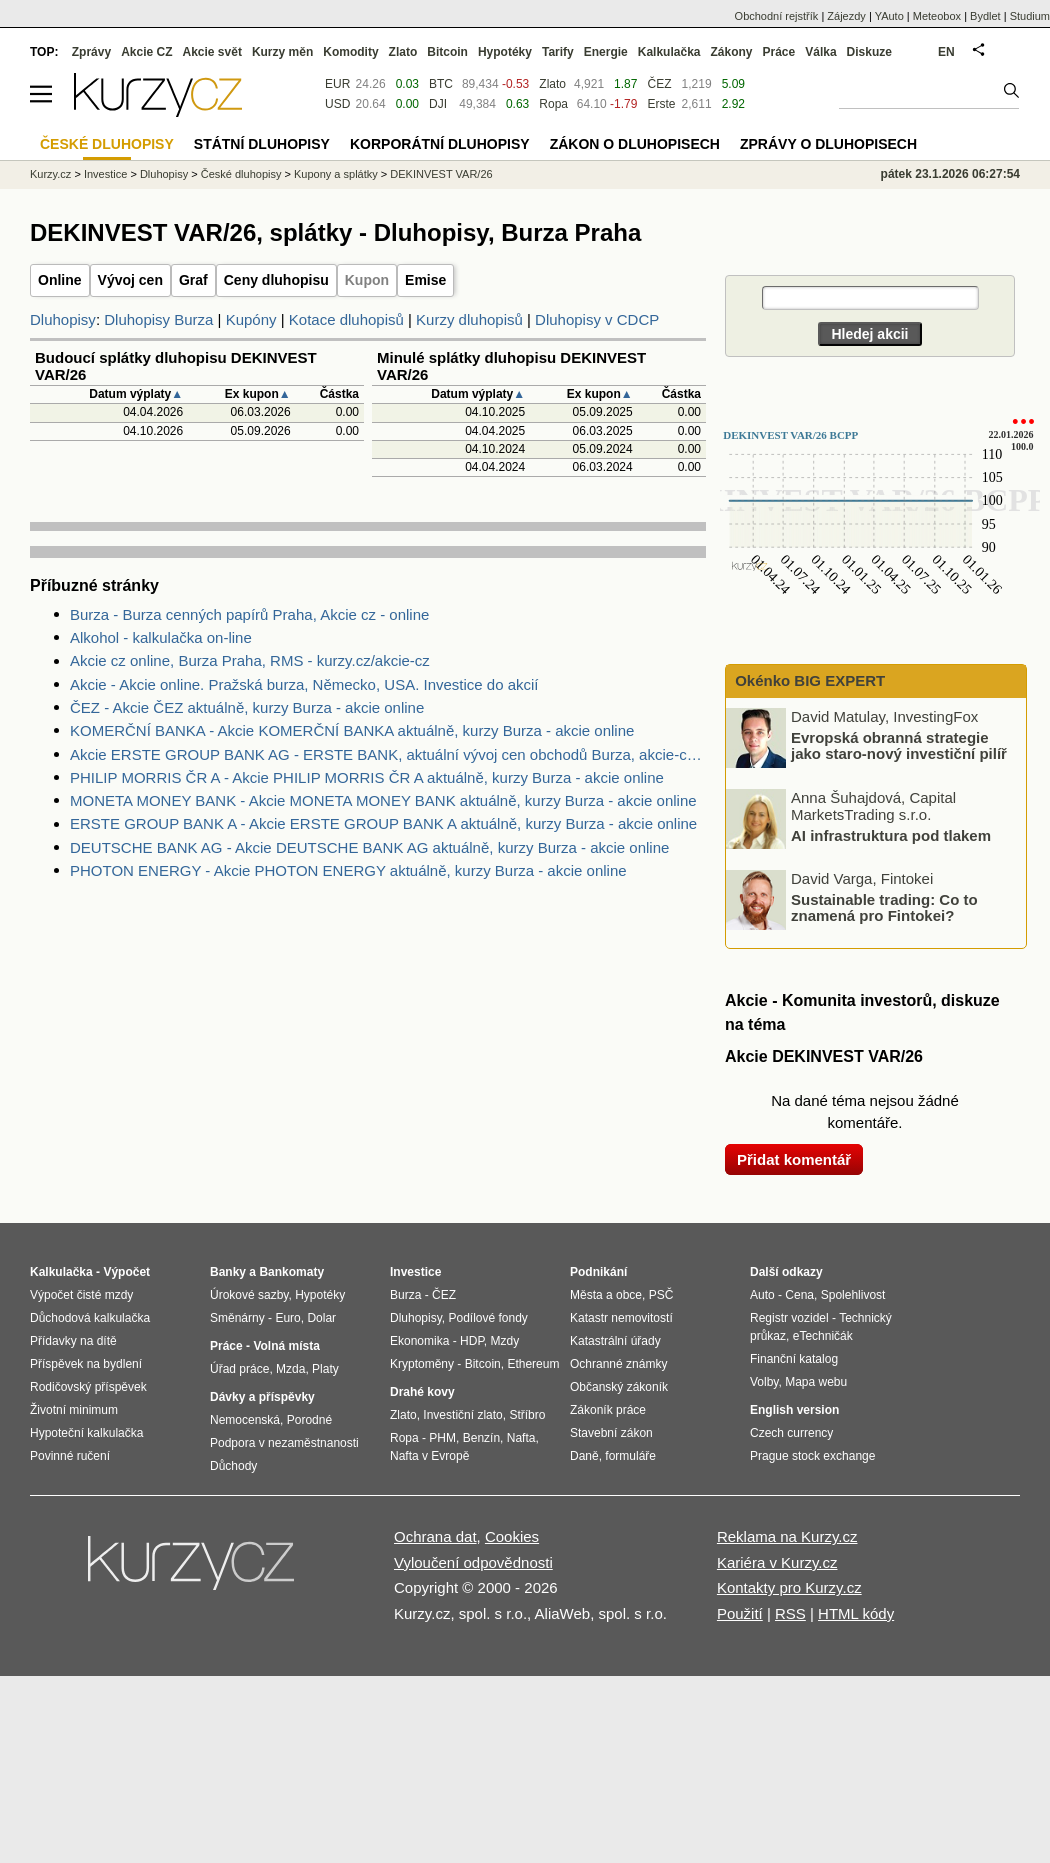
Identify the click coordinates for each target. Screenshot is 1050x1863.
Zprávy (91, 52)
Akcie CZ (146, 52)
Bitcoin (447, 52)
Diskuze (869, 52)
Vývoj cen (130, 280)
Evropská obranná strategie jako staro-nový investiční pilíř (899, 745)
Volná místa (286, 1346)
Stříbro (527, 1415)
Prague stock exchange (812, 1456)
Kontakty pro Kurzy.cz (789, 1587)
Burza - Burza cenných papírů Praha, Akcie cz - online (249, 614)
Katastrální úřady (615, 1341)
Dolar (321, 1318)
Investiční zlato (462, 1415)
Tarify (558, 52)
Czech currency (791, 1433)
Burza (405, 1295)
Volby (764, 1382)
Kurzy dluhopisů (469, 319)
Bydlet (985, 16)
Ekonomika (419, 1341)
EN (946, 52)
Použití (740, 1613)
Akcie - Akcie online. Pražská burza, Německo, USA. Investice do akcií (304, 684)
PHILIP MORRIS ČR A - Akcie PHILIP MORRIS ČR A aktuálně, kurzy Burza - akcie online (367, 777)
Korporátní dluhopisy (440, 144)
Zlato (552, 84)
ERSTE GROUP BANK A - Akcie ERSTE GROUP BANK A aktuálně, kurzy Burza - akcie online (383, 823)
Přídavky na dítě (73, 1341)
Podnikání (598, 1272)
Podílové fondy (487, 1318)
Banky (228, 1272)
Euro (287, 1318)
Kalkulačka (669, 52)
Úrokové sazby (249, 1295)
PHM (442, 1438)
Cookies (512, 1536)
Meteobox (937, 16)
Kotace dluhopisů (346, 319)
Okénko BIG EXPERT (808, 680)
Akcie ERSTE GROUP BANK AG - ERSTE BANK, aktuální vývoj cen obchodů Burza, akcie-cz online (388, 754)
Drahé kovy (422, 1392)
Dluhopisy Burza (158, 319)
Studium (1030, 16)
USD (337, 104)
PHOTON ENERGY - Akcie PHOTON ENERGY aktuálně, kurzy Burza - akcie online (348, 870)
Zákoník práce (608, 1410)
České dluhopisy (241, 174)
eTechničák (823, 1336)
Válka (820, 52)
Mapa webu (816, 1382)
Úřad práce (239, 1369)
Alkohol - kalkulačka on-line (161, 637)
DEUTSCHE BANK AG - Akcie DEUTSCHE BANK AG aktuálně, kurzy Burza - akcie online (369, 847)
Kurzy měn (282, 52)
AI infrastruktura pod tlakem (891, 834)
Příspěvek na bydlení (86, 1364)
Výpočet (126, 1272)
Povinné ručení (70, 1456)
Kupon (367, 280)
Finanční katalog (794, 1359)
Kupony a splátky (336, 174)
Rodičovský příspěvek (88, 1387)
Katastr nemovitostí (621, 1318)
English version (794, 1410)
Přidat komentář (794, 1159)
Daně (584, 1456)
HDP (472, 1341)
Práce (779, 52)
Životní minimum (74, 1410)
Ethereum (533, 1364)
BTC (441, 84)
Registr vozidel (789, 1318)
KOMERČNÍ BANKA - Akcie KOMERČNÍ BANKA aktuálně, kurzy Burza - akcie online (352, 730)
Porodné (309, 1420)
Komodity (350, 52)
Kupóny (251, 319)
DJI (438, 104)
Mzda (290, 1369)
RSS (790, 1613)
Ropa (553, 104)
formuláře (630, 1456)
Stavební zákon (611, 1433)
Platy (325, 1369)
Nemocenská (245, 1420)
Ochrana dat (435, 1536)
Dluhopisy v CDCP (597, 319)
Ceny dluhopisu (276, 280)
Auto (762, 1295)
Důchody (233, 1466)
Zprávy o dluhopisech (828, 144)
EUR (337, 84)
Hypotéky (505, 52)
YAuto (889, 16)
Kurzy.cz (50, 174)
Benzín (481, 1438)
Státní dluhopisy (262, 144)
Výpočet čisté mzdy (81, 1295)
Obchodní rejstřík (777, 16)
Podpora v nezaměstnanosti (284, 1443)
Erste (661, 104)
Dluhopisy (63, 319)
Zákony (731, 52)
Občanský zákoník (619, 1387)
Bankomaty (291, 1272)
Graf (193, 280)
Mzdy (505, 1341)
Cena (799, 1295)
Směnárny (237, 1318)
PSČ (661, 1295)
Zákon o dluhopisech (635, 144)
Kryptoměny (422, 1364)
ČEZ (659, 84)
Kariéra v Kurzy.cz (777, 1562)
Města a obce (606, 1295)
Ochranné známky (618, 1364)
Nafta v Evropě (429, 1456)
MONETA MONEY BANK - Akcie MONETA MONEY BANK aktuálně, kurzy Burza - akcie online (383, 800)
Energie (606, 52)
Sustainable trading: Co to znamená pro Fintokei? (884, 907)
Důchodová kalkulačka (90, 1318)
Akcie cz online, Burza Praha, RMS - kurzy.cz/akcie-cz (250, 660)
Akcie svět (212, 52)
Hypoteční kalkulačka (86, 1433)
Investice (105, 174)
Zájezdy (846, 16)
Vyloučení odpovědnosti (473, 1562)
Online (60, 280)
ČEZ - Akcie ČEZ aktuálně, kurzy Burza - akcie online (247, 707)
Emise (425, 280)
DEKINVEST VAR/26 (441, 174)
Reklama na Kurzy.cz (787, 1536)
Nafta (521, 1438)
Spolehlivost (853, 1295)
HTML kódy (856, 1613)
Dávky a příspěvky (262, 1397)
